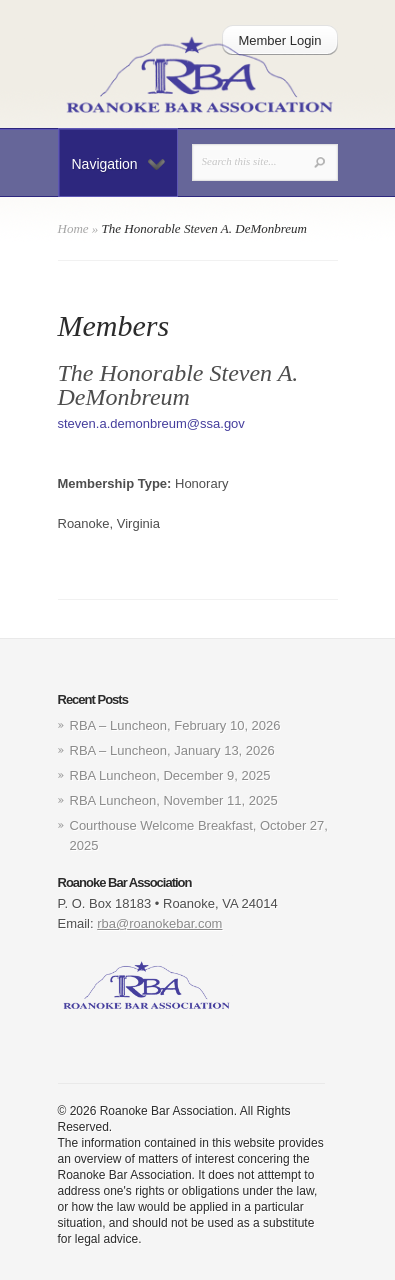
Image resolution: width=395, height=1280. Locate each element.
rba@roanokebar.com (159, 923)
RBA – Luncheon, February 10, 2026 (175, 725)
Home (73, 228)
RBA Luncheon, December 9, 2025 (170, 775)
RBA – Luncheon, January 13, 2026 (172, 750)
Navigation (118, 164)
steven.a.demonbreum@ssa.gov (151, 423)
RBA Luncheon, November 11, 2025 (174, 800)
